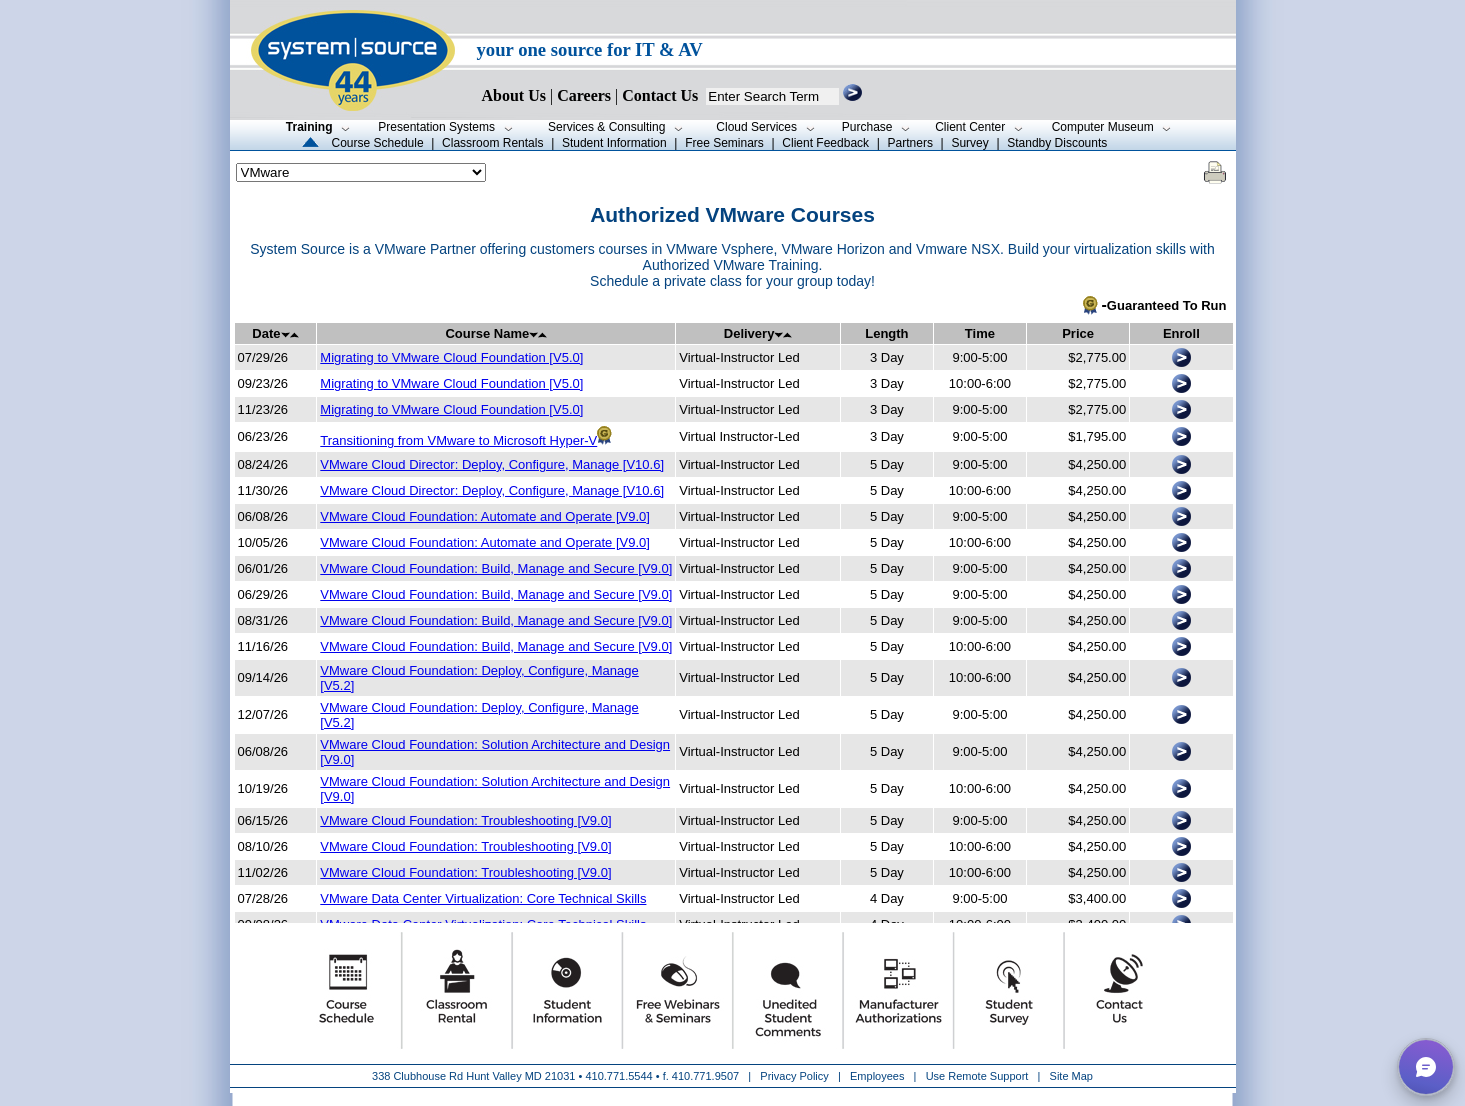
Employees (877, 1076)
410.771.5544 (618, 1076)
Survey (969, 143)
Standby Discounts (1057, 143)
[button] (1426, 1067)
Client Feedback (825, 143)
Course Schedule (378, 143)
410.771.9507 (705, 1076)
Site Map (1071, 1076)
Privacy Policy (796, 1076)
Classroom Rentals (492, 143)
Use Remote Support (977, 1076)
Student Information (614, 143)
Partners (910, 143)
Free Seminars (724, 143)
